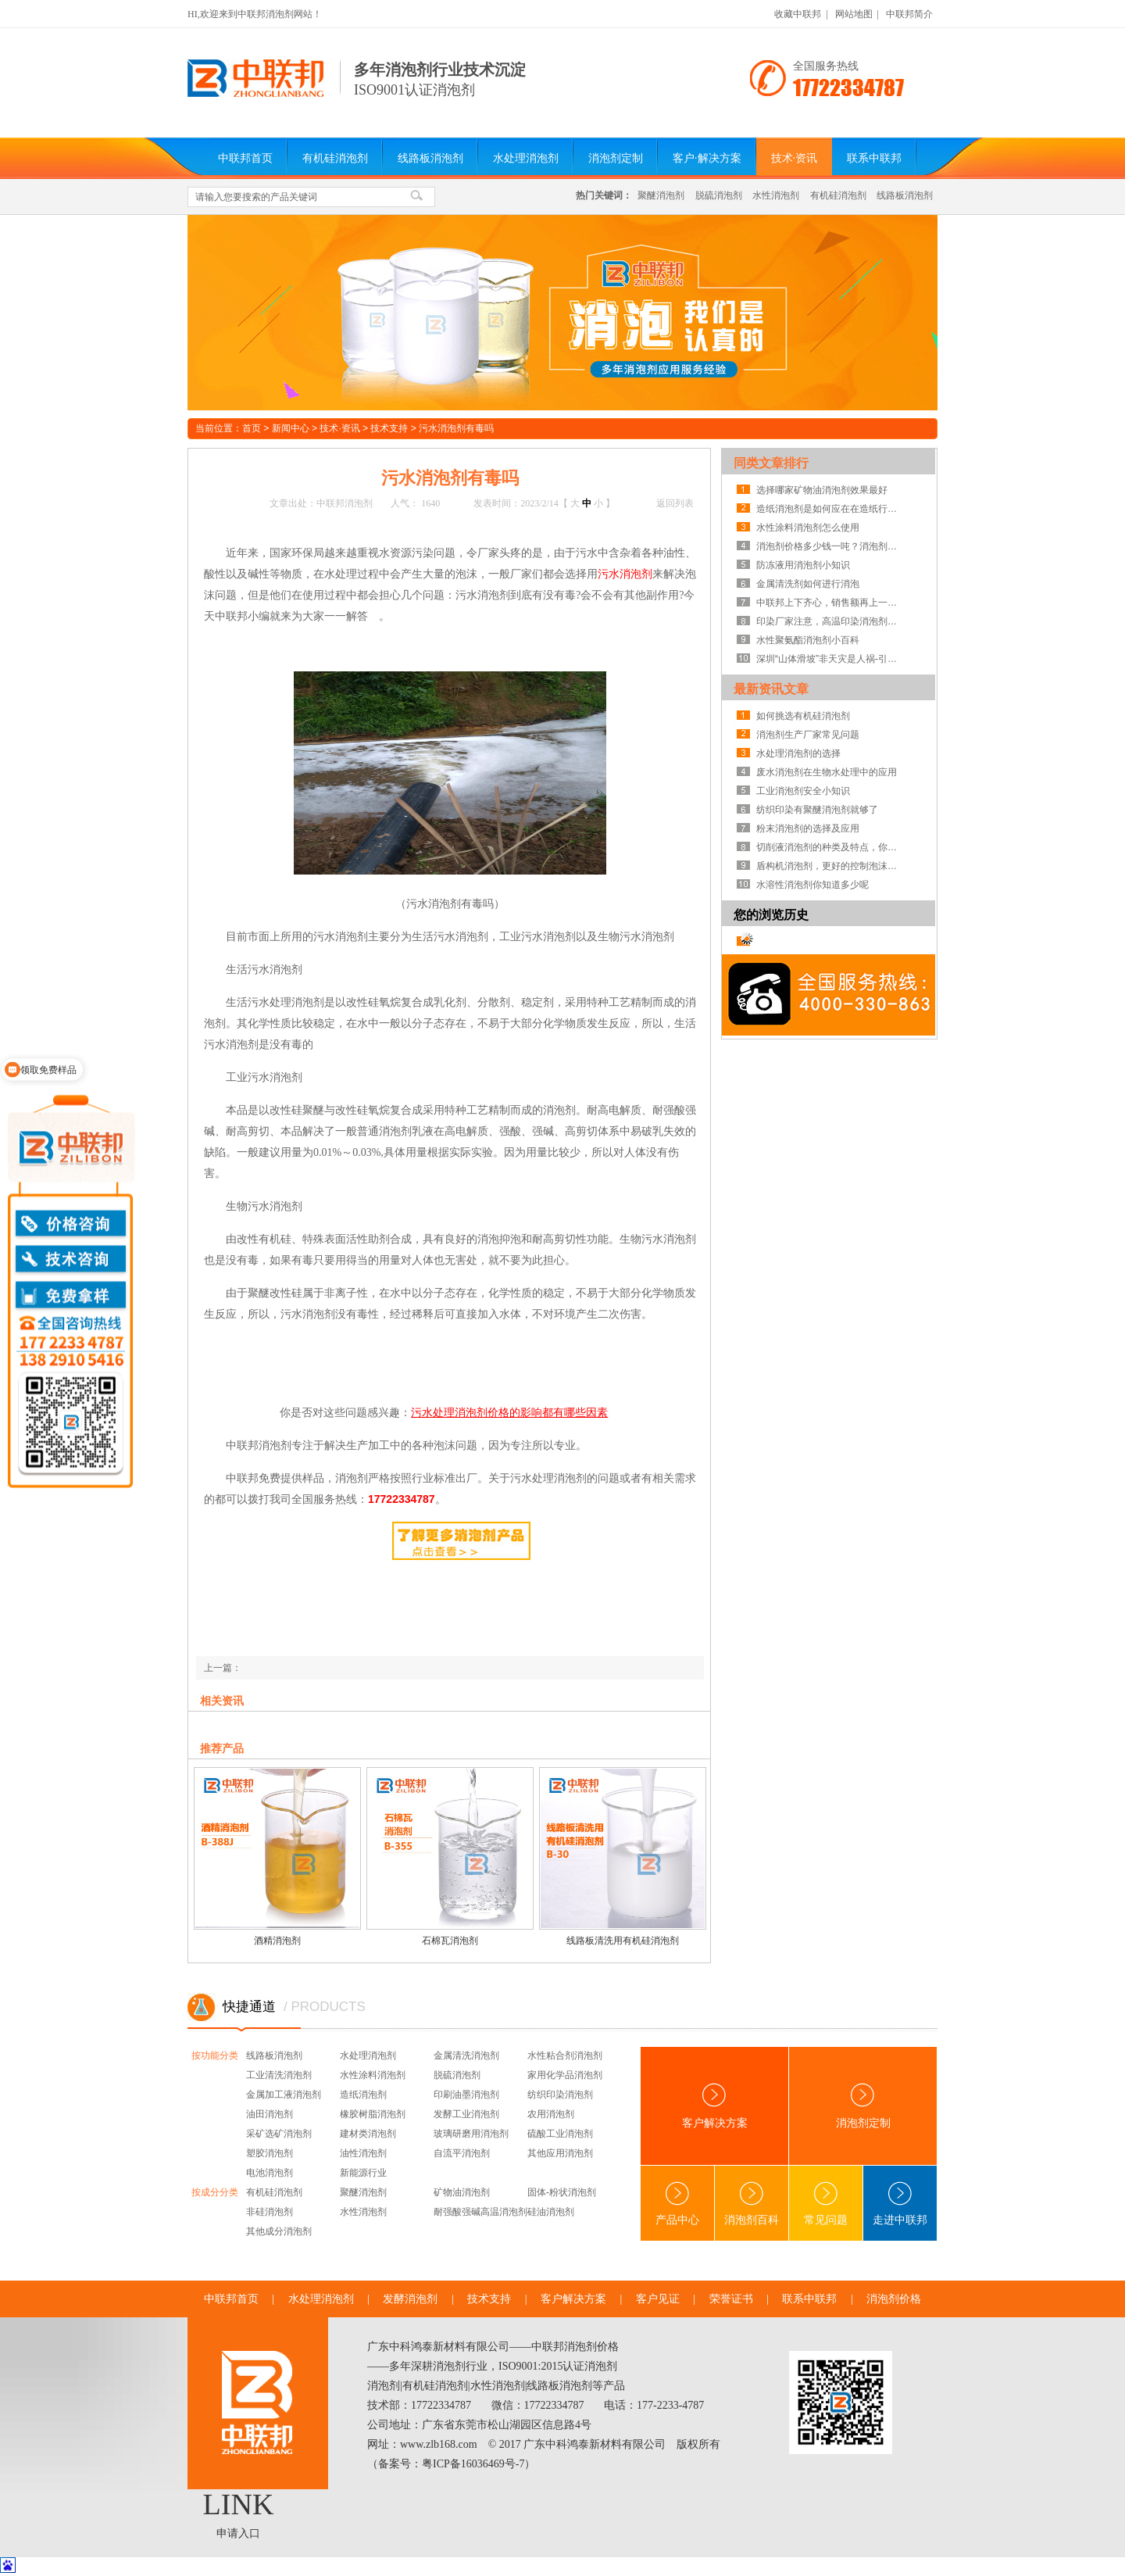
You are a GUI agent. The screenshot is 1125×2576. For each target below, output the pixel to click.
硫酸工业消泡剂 (560, 2133)
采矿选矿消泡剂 (279, 2133)
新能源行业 (363, 2172)
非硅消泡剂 (269, 2211)
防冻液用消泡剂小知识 (803, 565)
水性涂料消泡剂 (372, 2075)
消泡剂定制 (615, 158)
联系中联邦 (874, 158)
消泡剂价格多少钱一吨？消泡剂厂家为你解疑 (830, 546)
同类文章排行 (771, 463)
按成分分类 (214, 2192)
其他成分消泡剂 (279, 2231)
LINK (238, 2504)
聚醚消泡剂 (661, 195)
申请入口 (238, 2533)
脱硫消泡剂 (718, 195)
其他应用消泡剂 (560, 2153)
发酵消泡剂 (410, 2299)
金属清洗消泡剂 (466, 2055)
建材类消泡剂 (368, 2133)
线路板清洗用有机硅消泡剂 (622, 1940)
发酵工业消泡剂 (466, 2114)
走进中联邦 (900, 2203)
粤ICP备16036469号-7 (473, 2464)
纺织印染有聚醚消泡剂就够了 (817, 809)
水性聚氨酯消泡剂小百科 (807, 640)
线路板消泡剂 (430, 158)
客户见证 (658, 2299)
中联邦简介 (909, 14)
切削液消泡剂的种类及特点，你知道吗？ (830, 847)
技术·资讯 (794, 158)
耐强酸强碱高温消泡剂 (480, 2211)
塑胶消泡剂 (269, 2153)
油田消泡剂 (269, 2114)
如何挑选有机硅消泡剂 (803, 715)
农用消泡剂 (550, 2114)
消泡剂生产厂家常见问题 (807, 734)
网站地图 (854, 14)
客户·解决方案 (707, 158)
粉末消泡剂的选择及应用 (807, 828)
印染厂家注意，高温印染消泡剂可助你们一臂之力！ (830, 621)
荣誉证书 (731, 2299)
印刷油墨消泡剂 (466, 2094)
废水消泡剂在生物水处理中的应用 (826, 772)
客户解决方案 (715, 2106)
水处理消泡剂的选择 (798, 753)
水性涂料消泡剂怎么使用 (807, 527)
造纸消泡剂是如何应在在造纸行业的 (830, 508)
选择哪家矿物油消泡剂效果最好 (822, 490)
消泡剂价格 (893, 2299)
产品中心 (677, 2203)
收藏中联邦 (797, 14)
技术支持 (389, 428)
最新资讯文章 (771, 689)
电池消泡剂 (269, 2172)
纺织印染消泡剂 (560, 2094)
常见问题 (826, 2203)
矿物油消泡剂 (462, 2192)
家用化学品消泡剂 (564, 2075)
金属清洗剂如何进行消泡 (807, 583)
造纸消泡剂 (363, 2094)
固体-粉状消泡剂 (561, 2192)
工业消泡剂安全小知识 (803, 790)
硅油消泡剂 (550, 2211)
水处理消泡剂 (526, 158)
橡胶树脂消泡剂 (372, 2114)
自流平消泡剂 (462, 2153)
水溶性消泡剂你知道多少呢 (812, 884)
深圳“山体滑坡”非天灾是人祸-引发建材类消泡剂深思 (830, 658)
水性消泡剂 (775, 195)
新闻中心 (290, 428)
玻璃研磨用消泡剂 (471, 2133)
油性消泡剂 (363, 2153)
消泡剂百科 (751, 2203)
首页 (251, 428)
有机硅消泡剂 (335, 158)
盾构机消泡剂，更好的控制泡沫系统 (830, 865)
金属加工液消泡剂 (283, 2094)
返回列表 (675, 503)
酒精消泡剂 (277, 1940)
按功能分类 (214, 2055)
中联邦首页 (245, 158)
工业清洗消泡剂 (279, 2075)
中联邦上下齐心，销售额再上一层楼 (830, 602)
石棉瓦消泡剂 (450, 1940)
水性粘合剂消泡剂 (564, 2055)
